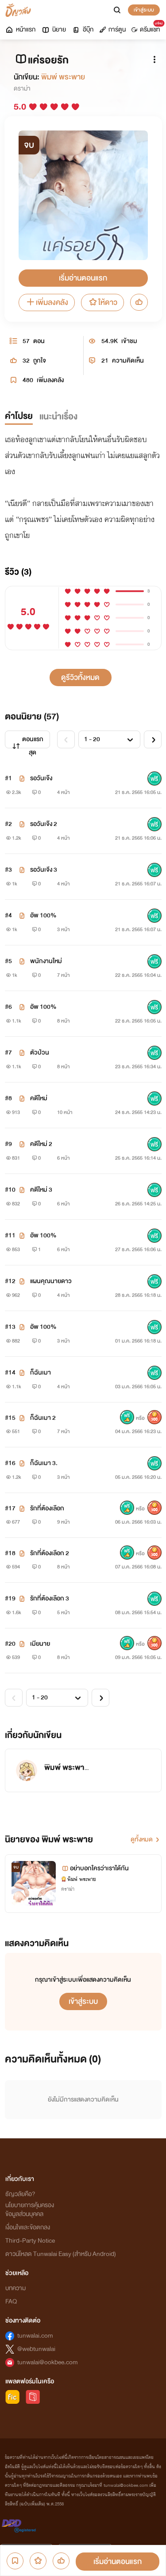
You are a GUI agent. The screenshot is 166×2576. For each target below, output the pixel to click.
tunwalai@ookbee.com (47, 2362)
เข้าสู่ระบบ (144, 9)
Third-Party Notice (30, 2240)
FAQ (11, 2301)
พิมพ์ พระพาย (63, 77)
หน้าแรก (20, 29)
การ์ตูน (112, 29)
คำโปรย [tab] (19, 416)
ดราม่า (22, 88)
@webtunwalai (36, 2349)
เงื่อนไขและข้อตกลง (27, 2227)
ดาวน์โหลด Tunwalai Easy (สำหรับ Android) (60, 2254)
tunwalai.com (35, 2335)
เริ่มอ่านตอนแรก (83, 278)
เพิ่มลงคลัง (46, 302)
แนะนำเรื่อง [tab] (58, 416)
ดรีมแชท (147, 27)
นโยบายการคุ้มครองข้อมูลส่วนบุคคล (29, 2210)
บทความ (15, 2288)
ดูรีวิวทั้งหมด (80, 677)
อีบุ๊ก (82, 29)
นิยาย (53, 29)
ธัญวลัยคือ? (20, 2194)
